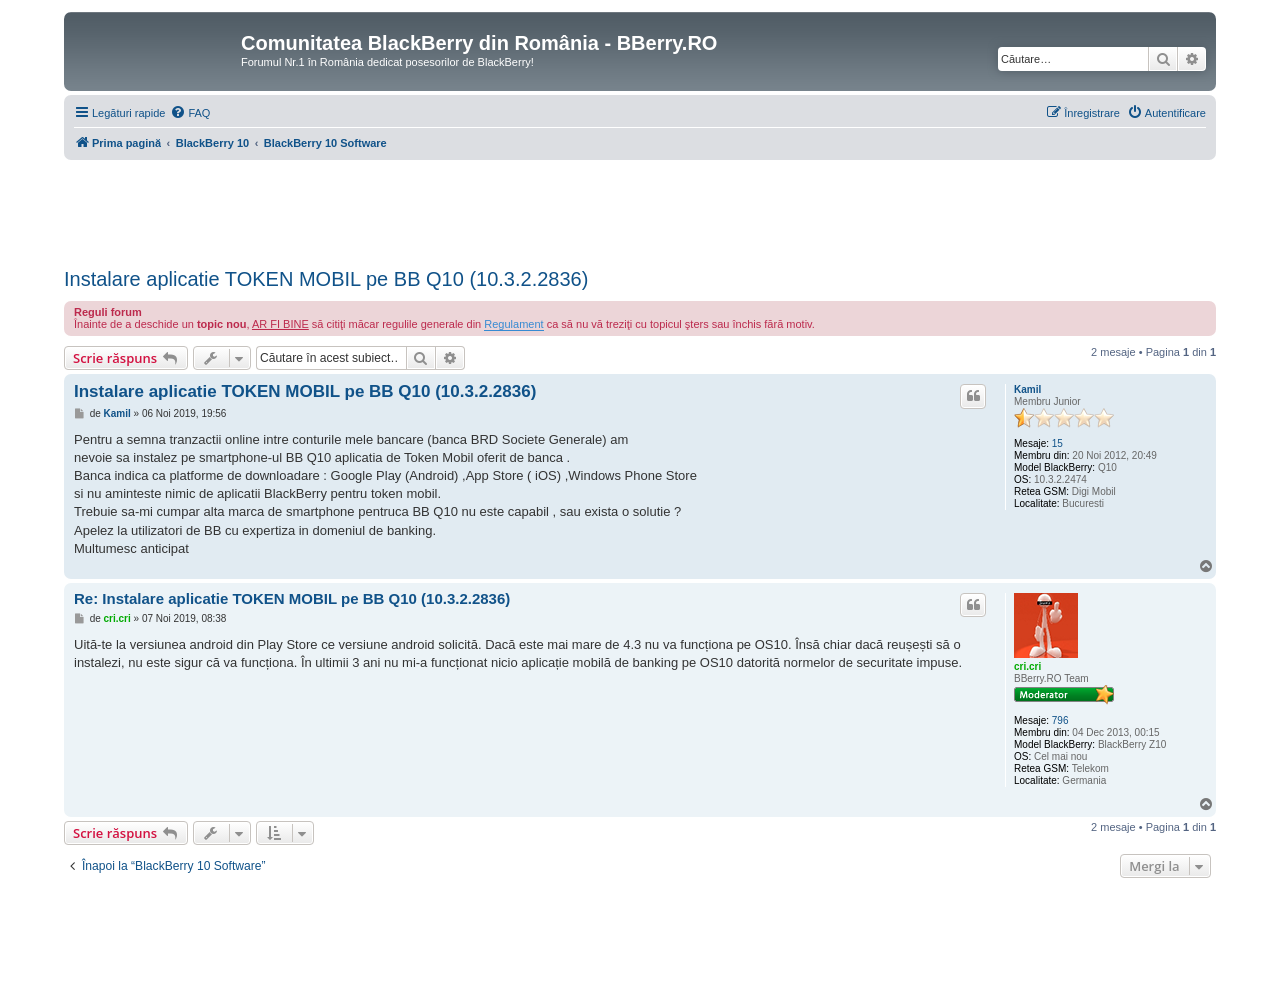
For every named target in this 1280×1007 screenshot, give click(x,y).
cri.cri (1027, 666)
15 (1057, 443)
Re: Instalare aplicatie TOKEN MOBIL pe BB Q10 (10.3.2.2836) (292, 598)
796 (1060, 720)
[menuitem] (190, 113)
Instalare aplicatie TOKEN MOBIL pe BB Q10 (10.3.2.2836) (326, 279)
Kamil (1027, 389)
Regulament (513, 324)
